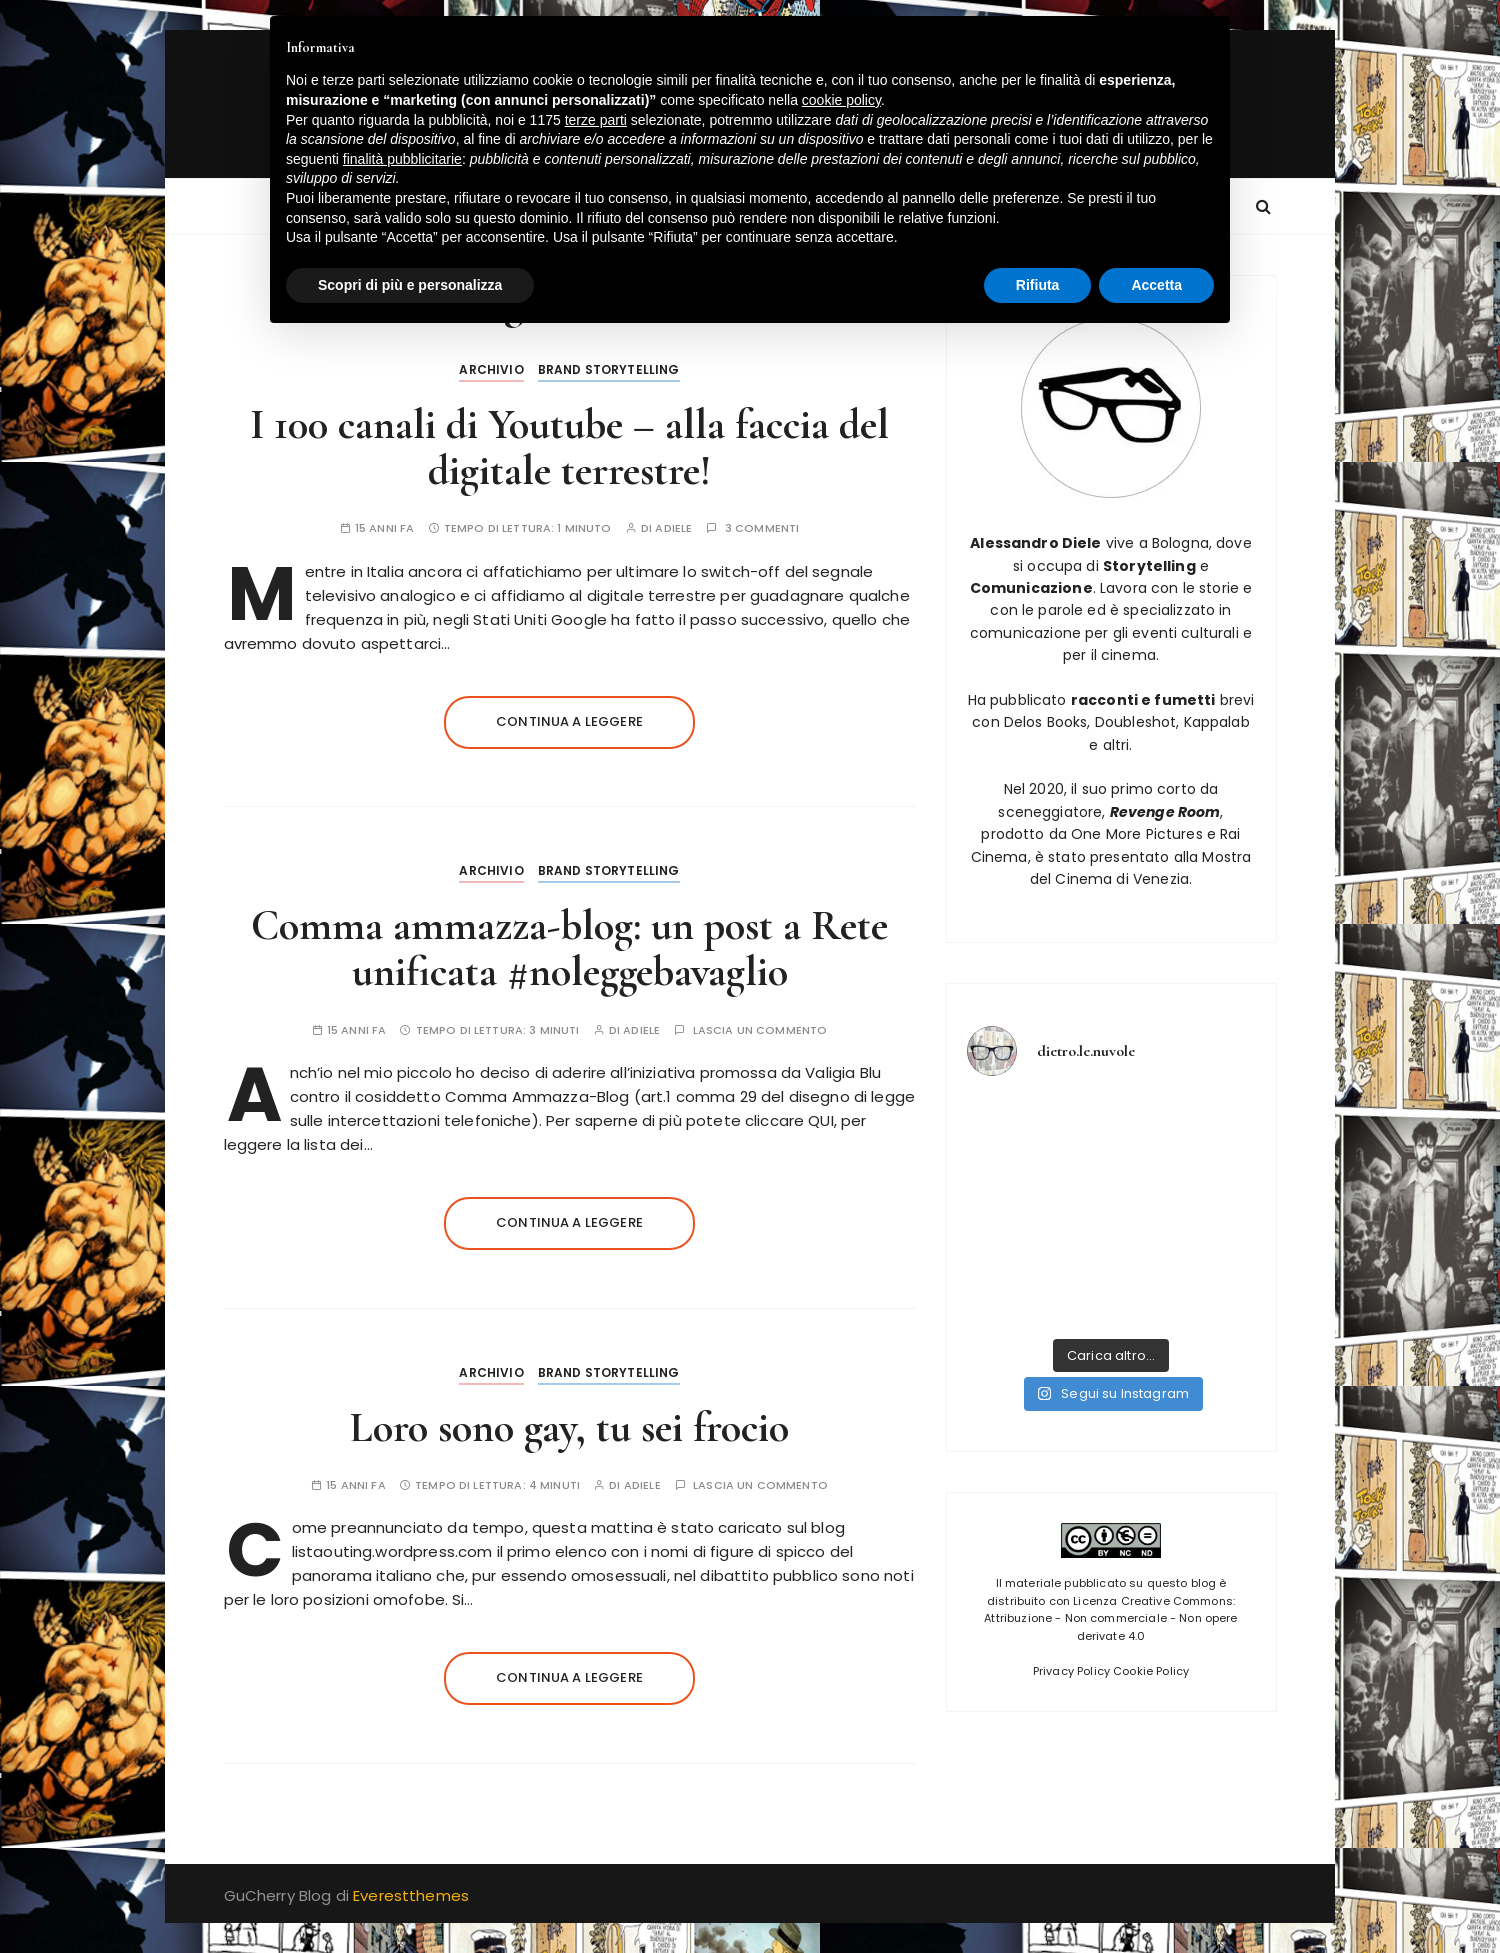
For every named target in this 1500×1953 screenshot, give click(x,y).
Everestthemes (411, 1895)
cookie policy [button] (841, 100)
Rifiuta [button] (1038, 285)
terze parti (596, 120)
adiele (673, 528)
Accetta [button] (1156, 285)
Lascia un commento (760, 1030)
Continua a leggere (569, 721)
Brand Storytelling (609, 369)
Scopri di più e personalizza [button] (410, 285)
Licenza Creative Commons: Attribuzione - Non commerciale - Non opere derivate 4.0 (1110, 1618)
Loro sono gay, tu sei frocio (569, 1427)
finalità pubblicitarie (402, 159)
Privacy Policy (1071, 1671)
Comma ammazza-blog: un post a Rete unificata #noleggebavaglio (569, 948)
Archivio (491, 369)
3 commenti (762, 528)
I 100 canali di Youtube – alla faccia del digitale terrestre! (569, 447)
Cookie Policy (1151, 1671)
